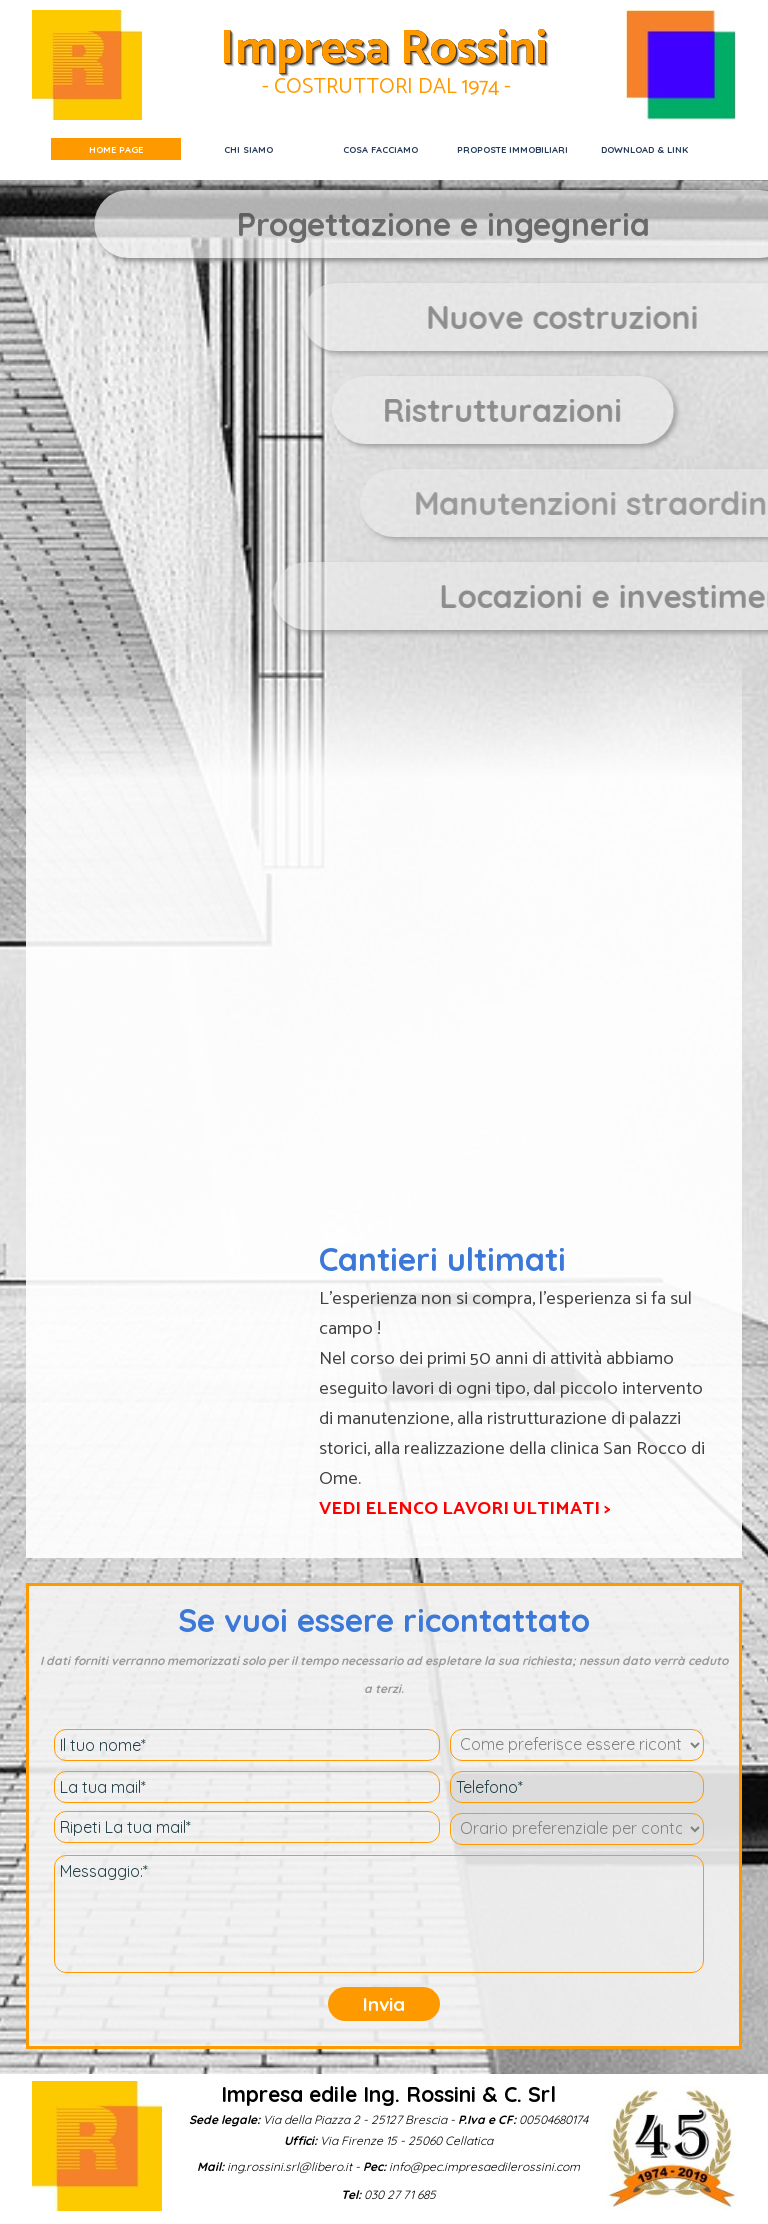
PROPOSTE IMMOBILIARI (512, 149)
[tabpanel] (552, 410)
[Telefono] (577, 1787)
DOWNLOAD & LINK (644, 149)
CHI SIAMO (248, 149)
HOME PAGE (116, 149)
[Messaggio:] (378, 1914)
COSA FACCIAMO (380, 149)
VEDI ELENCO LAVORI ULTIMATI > (465, 1508)
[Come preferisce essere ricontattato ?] (577, 1745)
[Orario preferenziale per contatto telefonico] (577, 1829)
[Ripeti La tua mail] (247, 1827)
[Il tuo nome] (247, 1745)
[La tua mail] (247, 1787)
